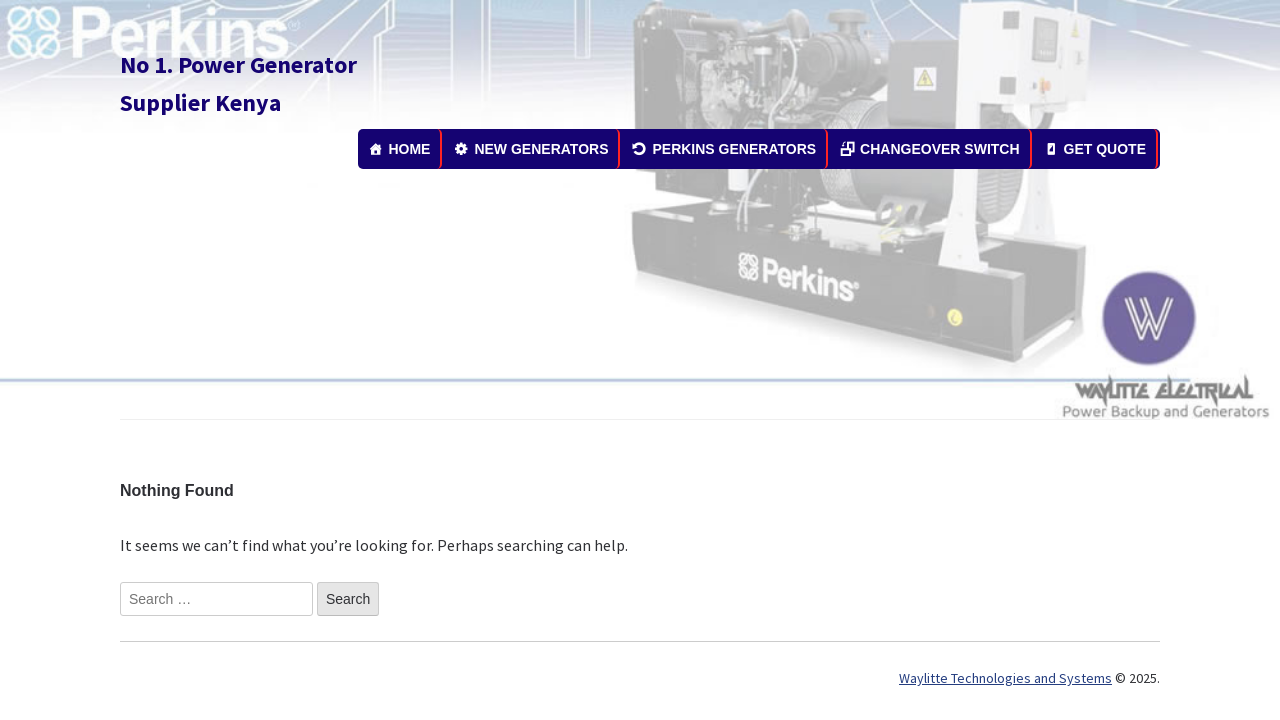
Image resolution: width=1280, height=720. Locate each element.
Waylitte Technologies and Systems (1005, 678)
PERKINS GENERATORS (734, 149)
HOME (409, 149)
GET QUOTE (1105, 149)
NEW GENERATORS (541, 149)
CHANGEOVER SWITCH (939, 149)
